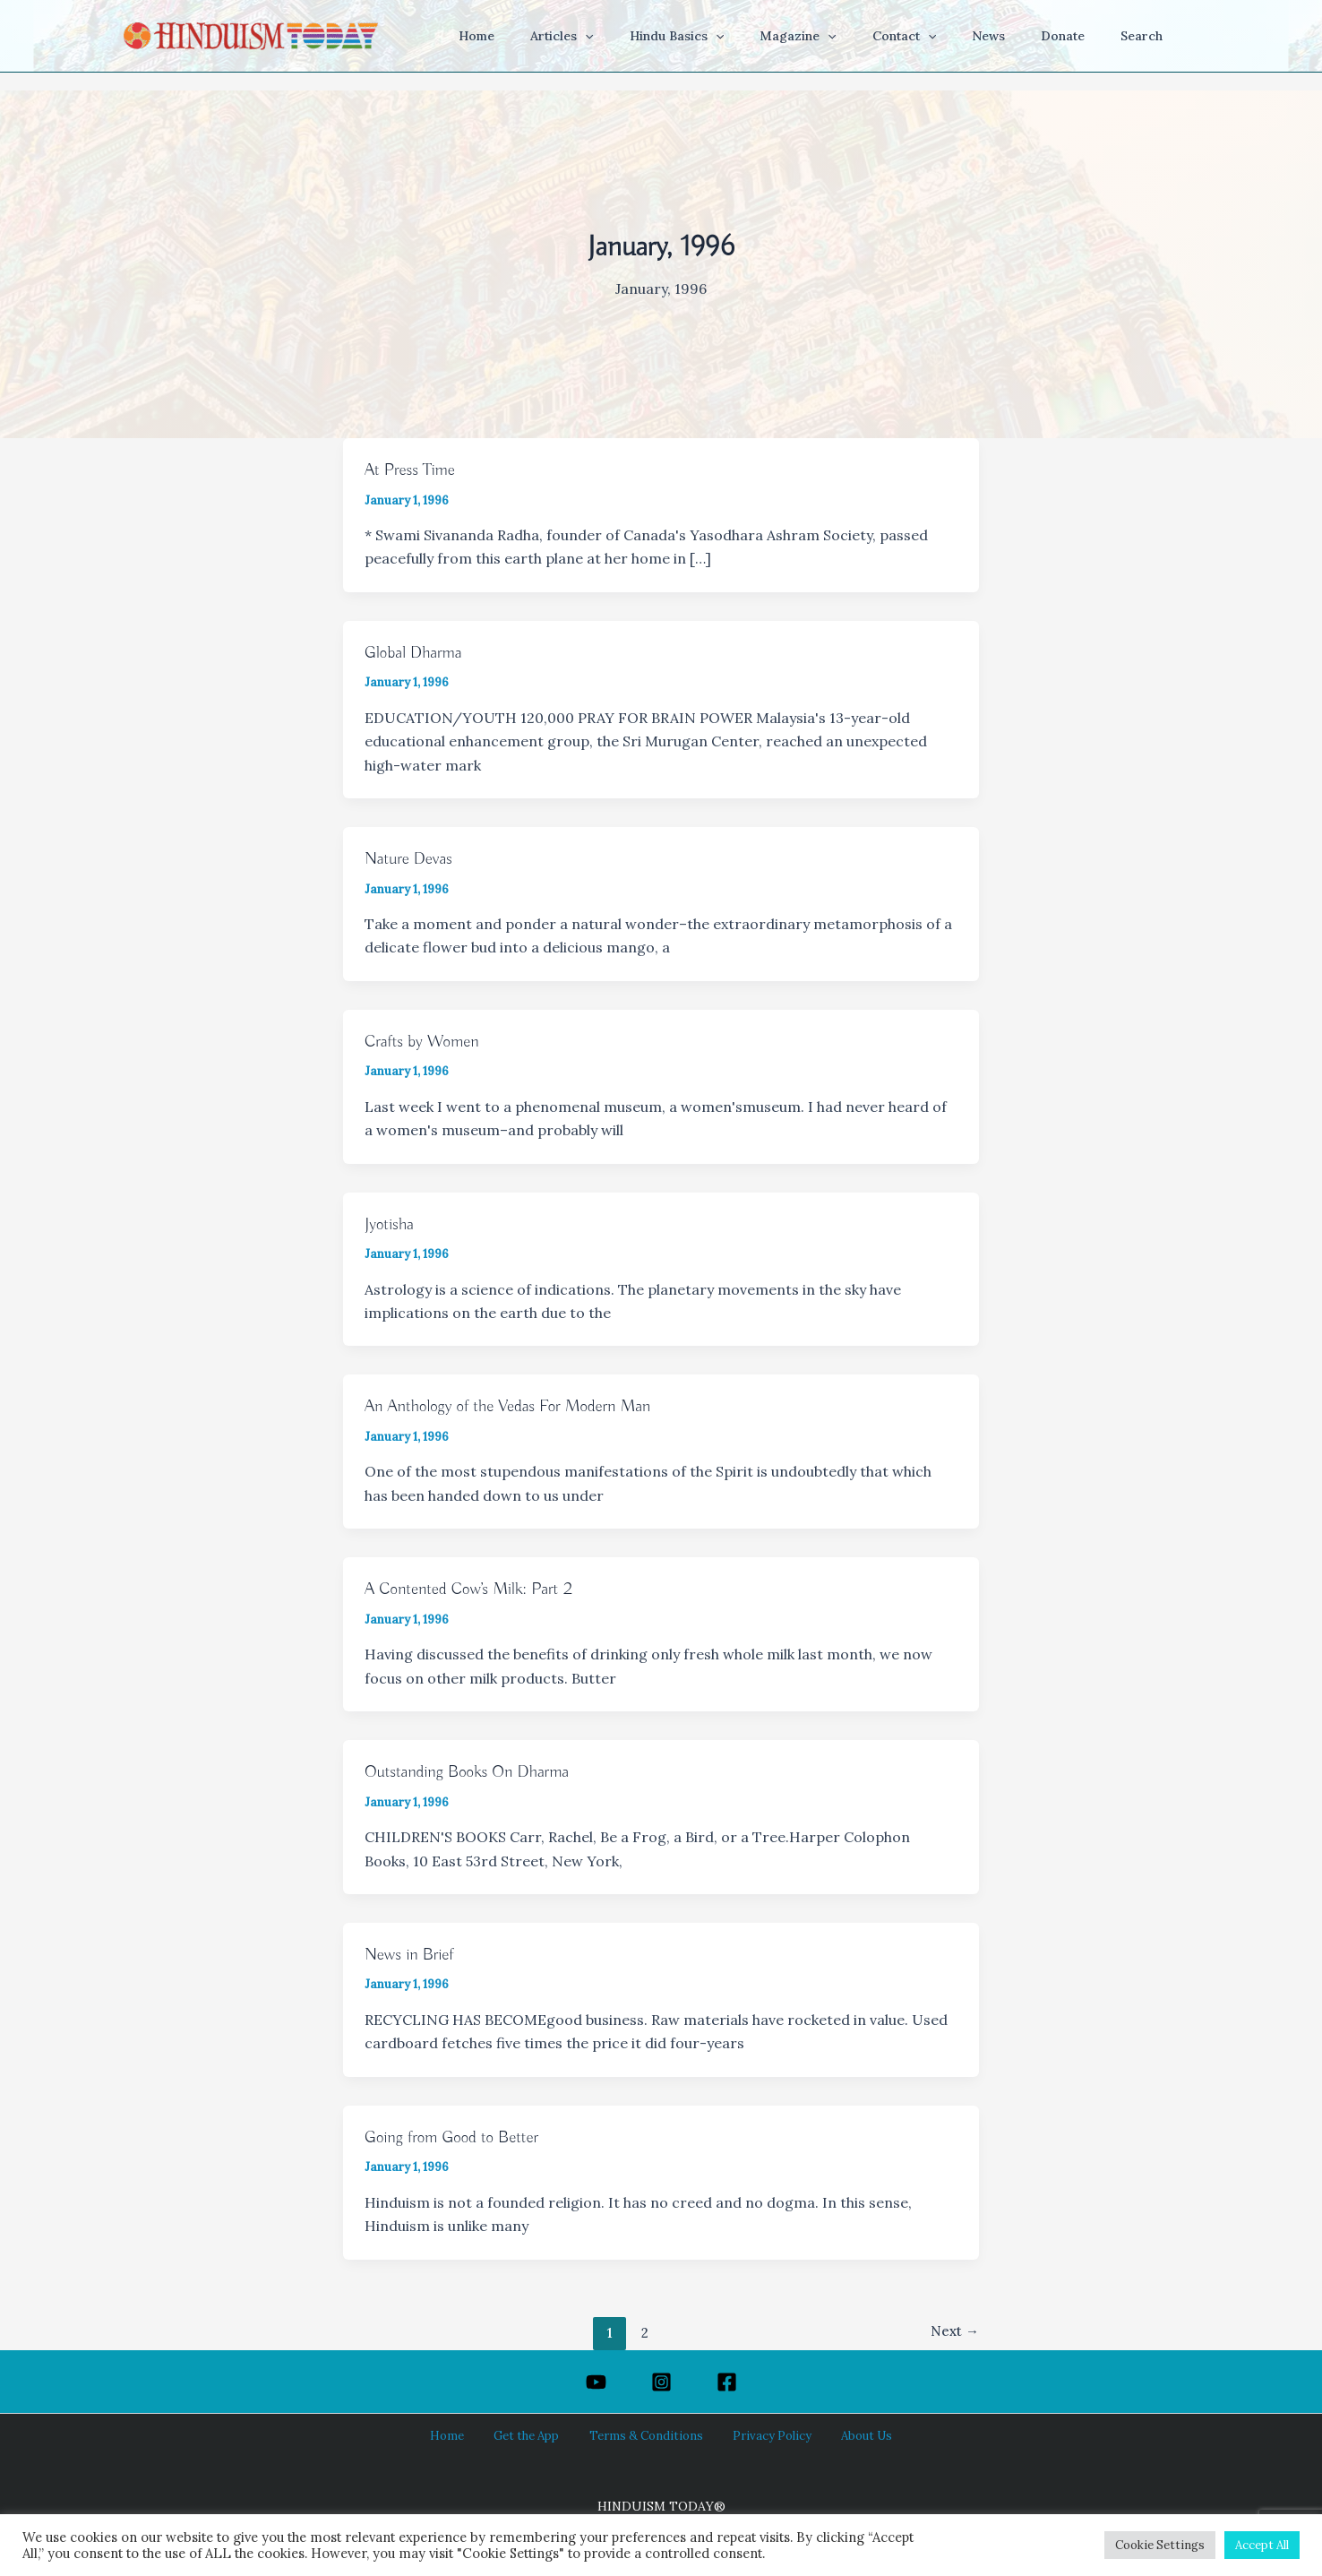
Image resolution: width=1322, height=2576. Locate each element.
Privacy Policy (760, 2435)
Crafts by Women (426, 1041)
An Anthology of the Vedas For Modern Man (518, 1406)
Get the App (537, 2435)
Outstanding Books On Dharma (474, 1772)
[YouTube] (596, 2382)
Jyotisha (391, 1224)
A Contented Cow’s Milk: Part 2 (476, 1589)
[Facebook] (727, 2382)
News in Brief (412, 1954)
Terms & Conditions (647, 2435)
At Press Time (413, 470)
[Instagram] (661, 2382)
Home (469, 2435)
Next (953, 2332)
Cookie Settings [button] (1160, 2545)
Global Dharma (416, 653)
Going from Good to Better (458, 2137)
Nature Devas (412, 859)
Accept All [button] (1262, 2545)
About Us (842, 2435)
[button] (655, 36)
